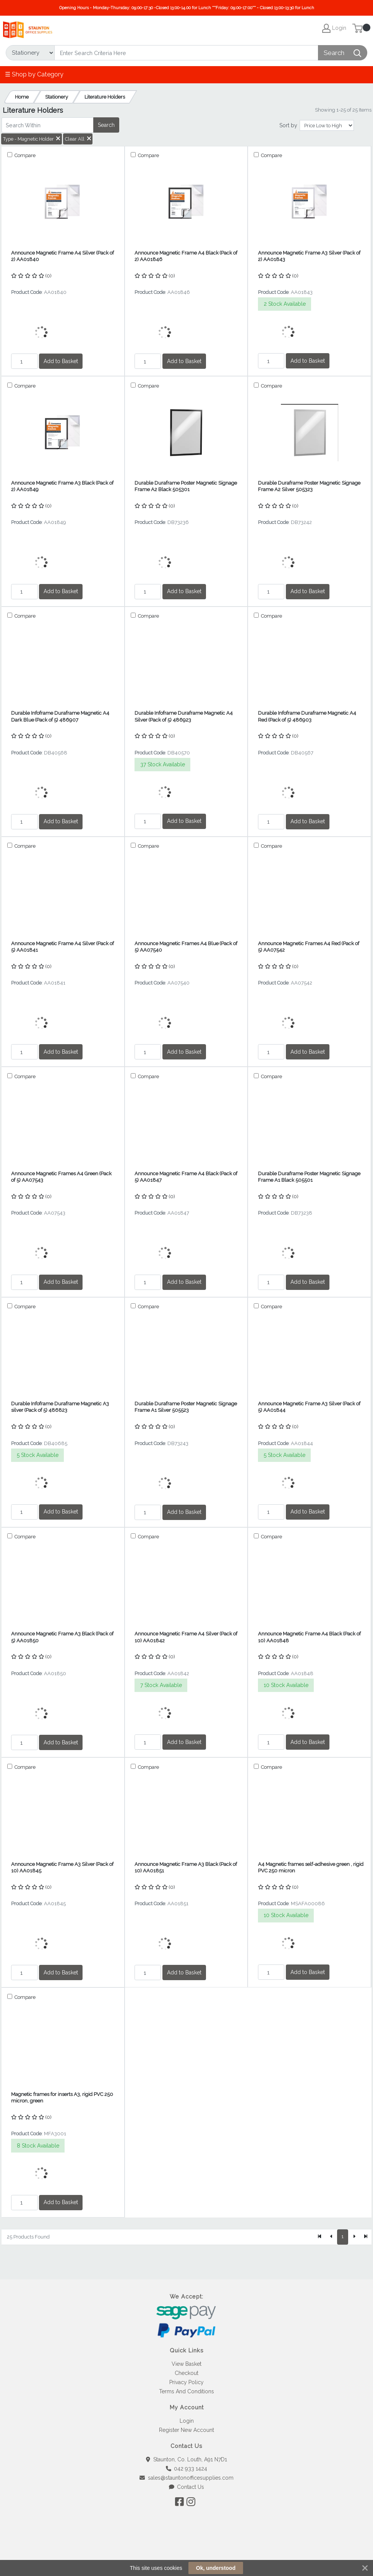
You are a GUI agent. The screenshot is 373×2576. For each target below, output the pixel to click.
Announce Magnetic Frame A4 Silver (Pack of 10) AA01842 (186, 1637)
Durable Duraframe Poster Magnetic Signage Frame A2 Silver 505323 (309, 486)
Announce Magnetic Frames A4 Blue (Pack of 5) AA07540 (186, 947)
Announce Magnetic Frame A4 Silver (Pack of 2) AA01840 (62, 256)
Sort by (288, 125)
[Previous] (331, 2237)
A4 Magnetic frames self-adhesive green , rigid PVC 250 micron (310, 1867)
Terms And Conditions (186, 2391)
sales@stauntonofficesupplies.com (186, 2478)
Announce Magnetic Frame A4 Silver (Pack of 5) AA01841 (62, 947)
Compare (24, 155)
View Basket (186, 2364)
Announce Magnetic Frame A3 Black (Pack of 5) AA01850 (62, 1637)
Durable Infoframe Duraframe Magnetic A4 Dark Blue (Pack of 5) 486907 (60, 716)
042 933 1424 (187, 2469)
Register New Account (186, 2430)
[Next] (354, 2237)
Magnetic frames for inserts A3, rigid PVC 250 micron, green (62, 2097)
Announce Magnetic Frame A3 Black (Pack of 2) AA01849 (62, 486)
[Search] (186, 52)
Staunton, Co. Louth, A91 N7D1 (186, 2459)
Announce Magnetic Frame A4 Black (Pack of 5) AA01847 (186, 1177)
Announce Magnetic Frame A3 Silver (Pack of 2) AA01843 (309, 256)
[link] (186, 2549)
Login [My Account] (334, 28)
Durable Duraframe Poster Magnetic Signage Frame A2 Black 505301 (186, 486)
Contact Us (186, 2487)
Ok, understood (215, 2568)
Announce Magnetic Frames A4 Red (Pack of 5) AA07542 (308, 947)
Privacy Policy (186, 2382)
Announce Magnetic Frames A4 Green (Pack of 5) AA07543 (61, 1177)
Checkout (186, 2373)
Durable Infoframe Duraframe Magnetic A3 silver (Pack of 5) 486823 (60, 1407)
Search (106, 125)
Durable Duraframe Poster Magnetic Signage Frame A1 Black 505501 (309, 1177)
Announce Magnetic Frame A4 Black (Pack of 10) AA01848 (309, 1637)
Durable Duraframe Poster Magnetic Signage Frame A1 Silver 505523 (186, 1407)
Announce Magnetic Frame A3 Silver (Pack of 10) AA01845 (62, 1867)
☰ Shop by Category (34, 74)
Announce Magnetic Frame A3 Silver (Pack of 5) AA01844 (309, 1407)
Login (187, 2421)
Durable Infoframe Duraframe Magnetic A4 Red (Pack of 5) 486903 (307, 716)
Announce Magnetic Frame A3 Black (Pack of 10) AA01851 (186, 1867)
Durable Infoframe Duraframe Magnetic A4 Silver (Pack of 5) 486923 (184, 716)
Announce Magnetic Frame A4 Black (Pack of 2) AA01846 (186, 256)
